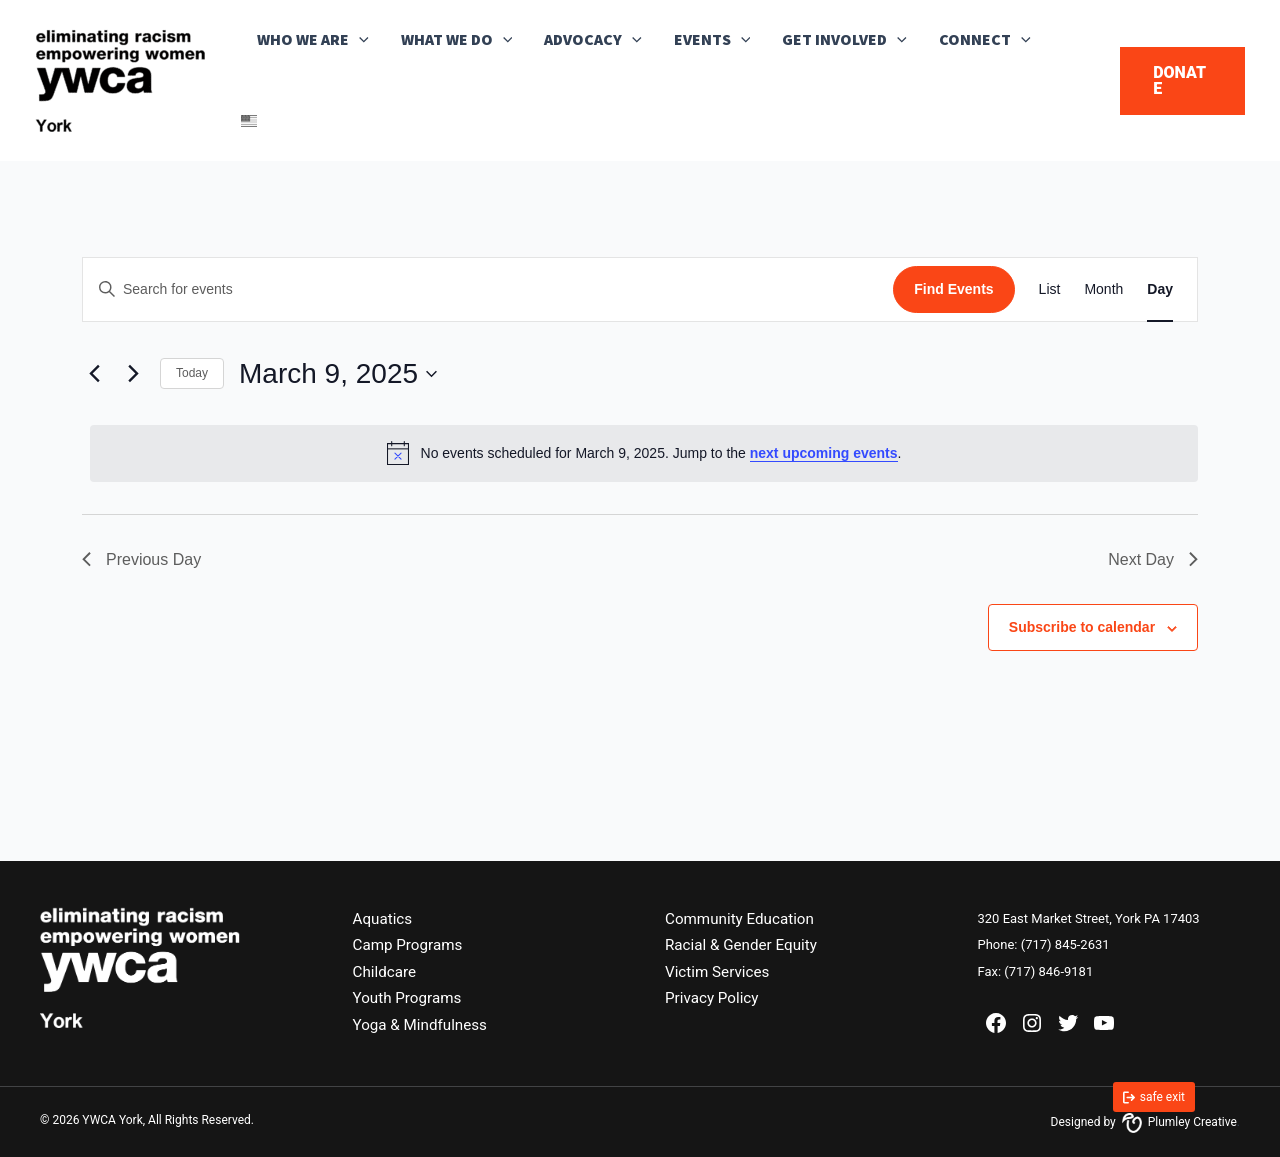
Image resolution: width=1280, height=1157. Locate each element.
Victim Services (720, 971)
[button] (359, 40)
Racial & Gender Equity (745, 944)
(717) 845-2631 (1065, 944)
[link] (1154, 1097)
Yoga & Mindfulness (424, 1024)
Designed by (1144, 1122)
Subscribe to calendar (1082, 627)
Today (192, 373)
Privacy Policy (714, 997)
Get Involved (844, 40)
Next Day (1153, 559)
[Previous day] (94, 374)
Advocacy (593, 40)
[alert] (644, 453)
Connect (985, 40)
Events (712, 40)
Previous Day (141, 559)
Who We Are (313, 40)
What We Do (457, 40)
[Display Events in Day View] (1160, 289)
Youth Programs (410, 997)
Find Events (953, 289)
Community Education (743, 918)
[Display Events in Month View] (1103, 289)
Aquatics (384, 918)
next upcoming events (824, 453)
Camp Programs (411, 944)
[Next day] (133, 374)
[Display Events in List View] (1050, 289)
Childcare (386, 971)
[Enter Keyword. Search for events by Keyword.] (488, 289)
